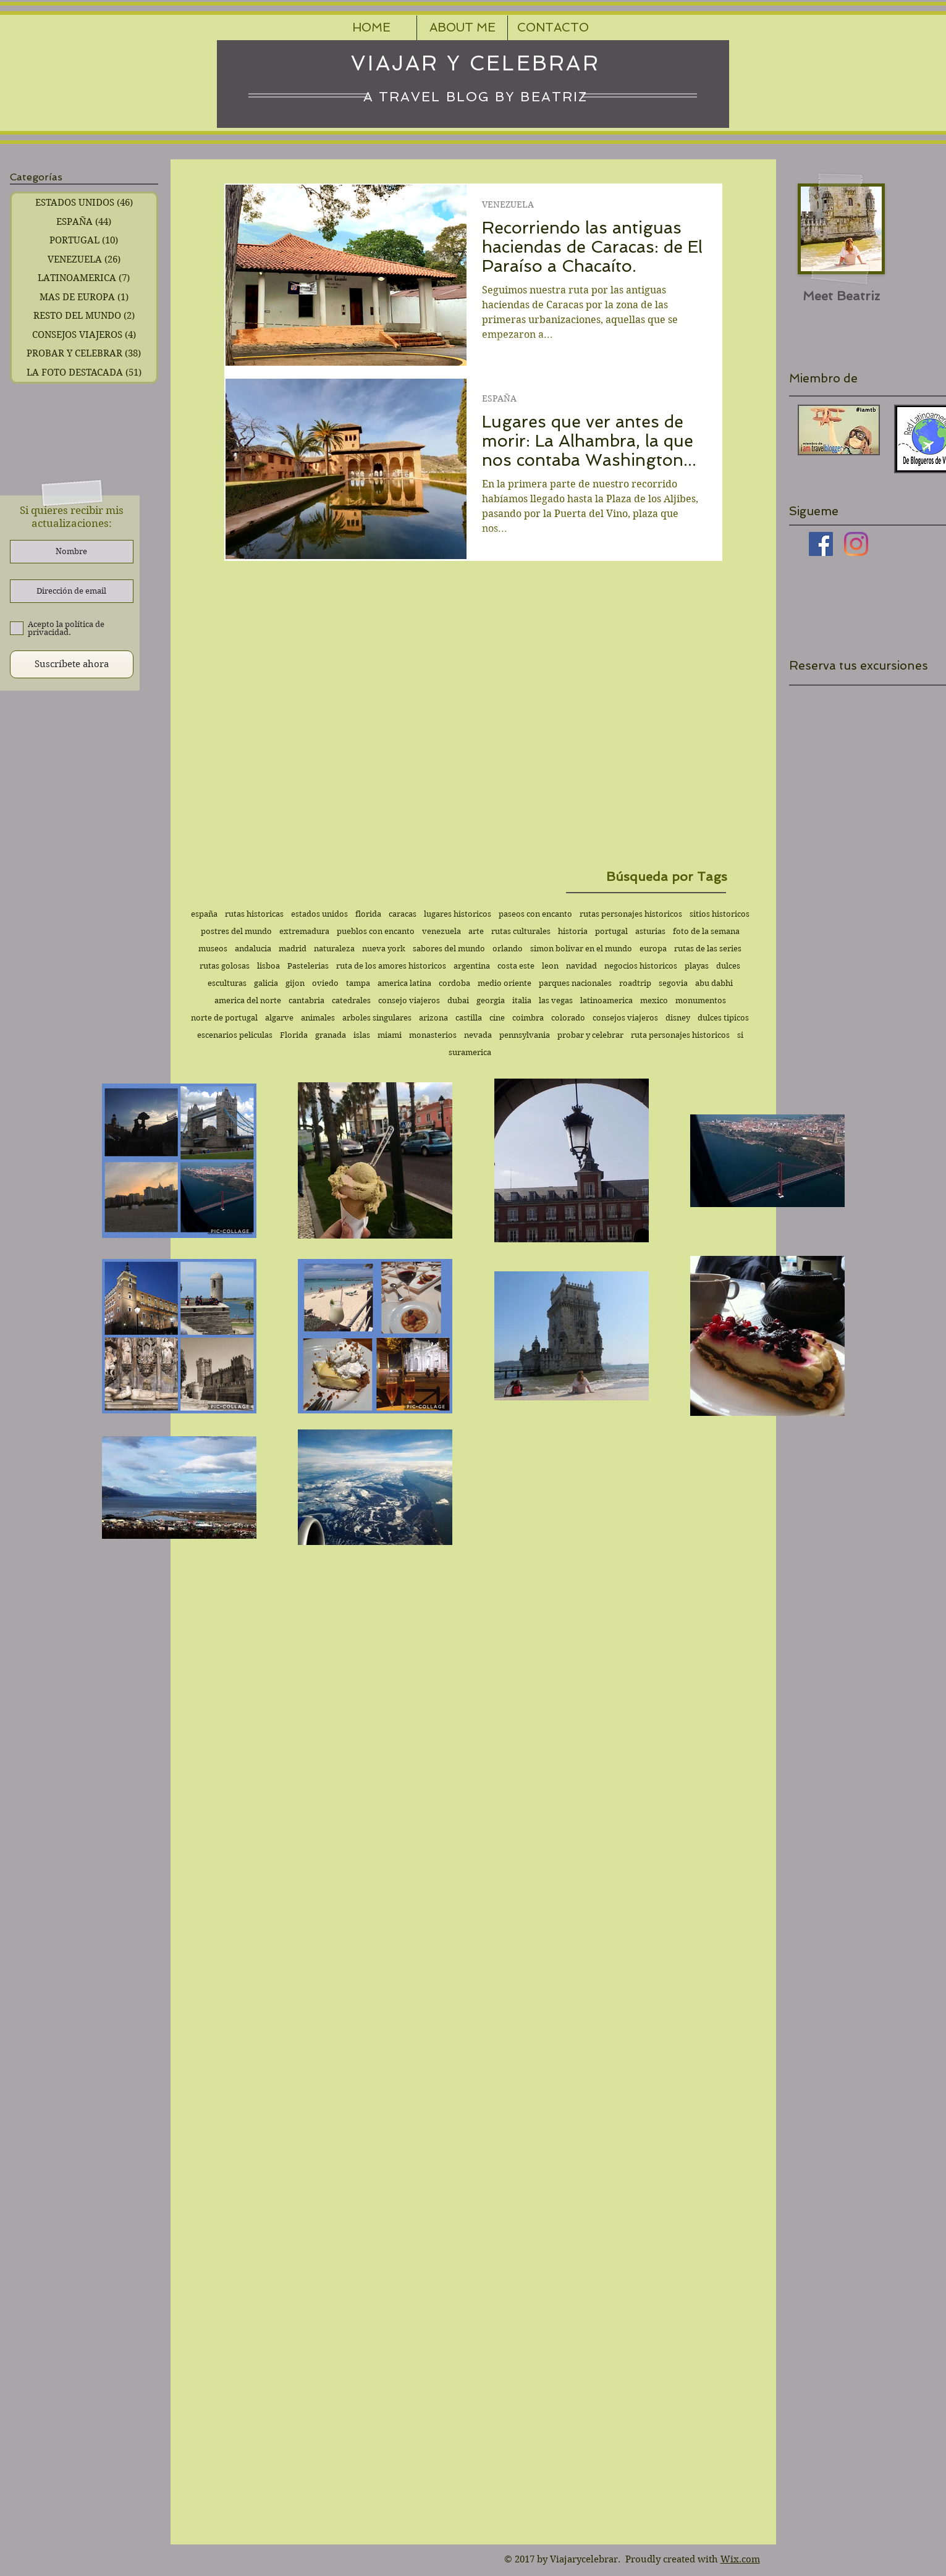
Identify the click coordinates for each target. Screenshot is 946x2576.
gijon (295, 983)
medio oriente (504, 983)
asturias (650, 931)
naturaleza (334, 948)
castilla (468, 1017)
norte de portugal (224, 1017)
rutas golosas (225, 965)
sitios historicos (720, 914)
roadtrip (635, 983)
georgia (490, 1000)
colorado (568, 1017)
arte (476, 931)
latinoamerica (606, 1000)
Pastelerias (308, 965)
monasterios (433, 1035)
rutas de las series (707, 948)
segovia (673, 983)
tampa (358, 983)
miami (390, 1035)
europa (653, 948)
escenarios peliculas (234, 1035)
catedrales (351, 1000)
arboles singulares (377, 1017)
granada (330, 1035)
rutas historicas (254, 914)
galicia (266, 983)
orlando (507, 948)
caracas (402, 914)
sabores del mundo (449, 948)
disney (677, 1017)
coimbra (528, 1017)
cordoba (454, 983)
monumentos (700, 1000)
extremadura (304, 931)
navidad (581, 965)
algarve (279, 1017)
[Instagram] (856, 544)
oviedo (325, 983)
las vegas (556, 1000)
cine (497, 1017)
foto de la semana (706, 931)
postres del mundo (236, 931)
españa (204, 914)
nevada (478, 1035)
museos (212, 948)
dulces (728, 965)
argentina (472, 965)
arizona (433, 1017)
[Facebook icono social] (821, 544)
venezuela (441, 931)
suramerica (470, 1052)
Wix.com (740, 2559)
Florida (294, 1035)
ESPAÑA (499, 399)
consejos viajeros (625, 1017)
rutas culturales (521, 931)
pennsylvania (524, 1035)
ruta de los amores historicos (391, 965)
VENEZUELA (508, 205)
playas (697, 965)
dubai (458, 1000)
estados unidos (319, 914)
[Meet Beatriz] (841, 295)
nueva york (383, 948)
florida (368, 914)
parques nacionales (575, 983)
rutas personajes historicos (631, 914)
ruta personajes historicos (680, 1035)
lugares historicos (457, 914)
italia (521, 1000)
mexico (654, 1000)
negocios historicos (640, 965)
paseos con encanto (535, 914)
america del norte (247, 1000)
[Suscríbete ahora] (71, 664)
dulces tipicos (723, 1017)
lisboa (268, 965)
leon (550, 965)
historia (573, 931)
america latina (404, 983)
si (740, 1035)
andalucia (253, 948)
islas (361, 1035)
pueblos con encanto (376, 931)
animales (318, 1017)
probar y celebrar (590, 1035)
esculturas (227, 983)
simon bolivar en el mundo (581, 948)
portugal (611, 931)
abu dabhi (714, 983)
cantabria (306, 1000)
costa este (515, 965)
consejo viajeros (409, 1000)
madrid (292, 948)
